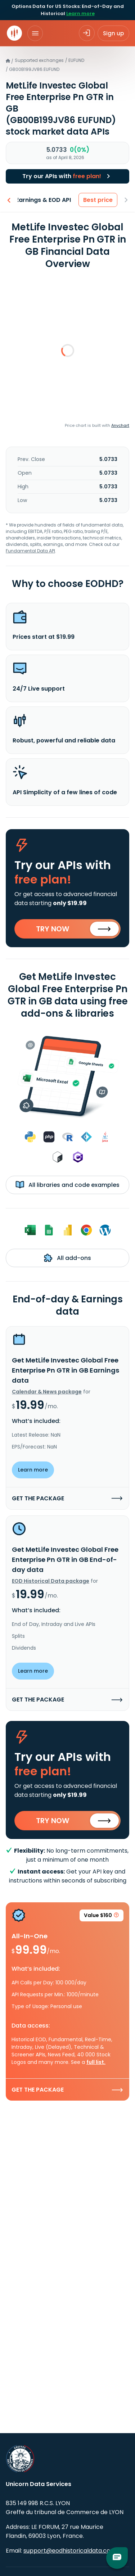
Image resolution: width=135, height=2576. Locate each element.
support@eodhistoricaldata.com (69, 2550)
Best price (99, 200)
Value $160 (101, 1916)
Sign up (113, 33)
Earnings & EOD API (45, 200)
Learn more (80, 13)
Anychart (120, 425)
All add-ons (67, 1257)
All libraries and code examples (67, 1184)
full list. (95, 2062)
